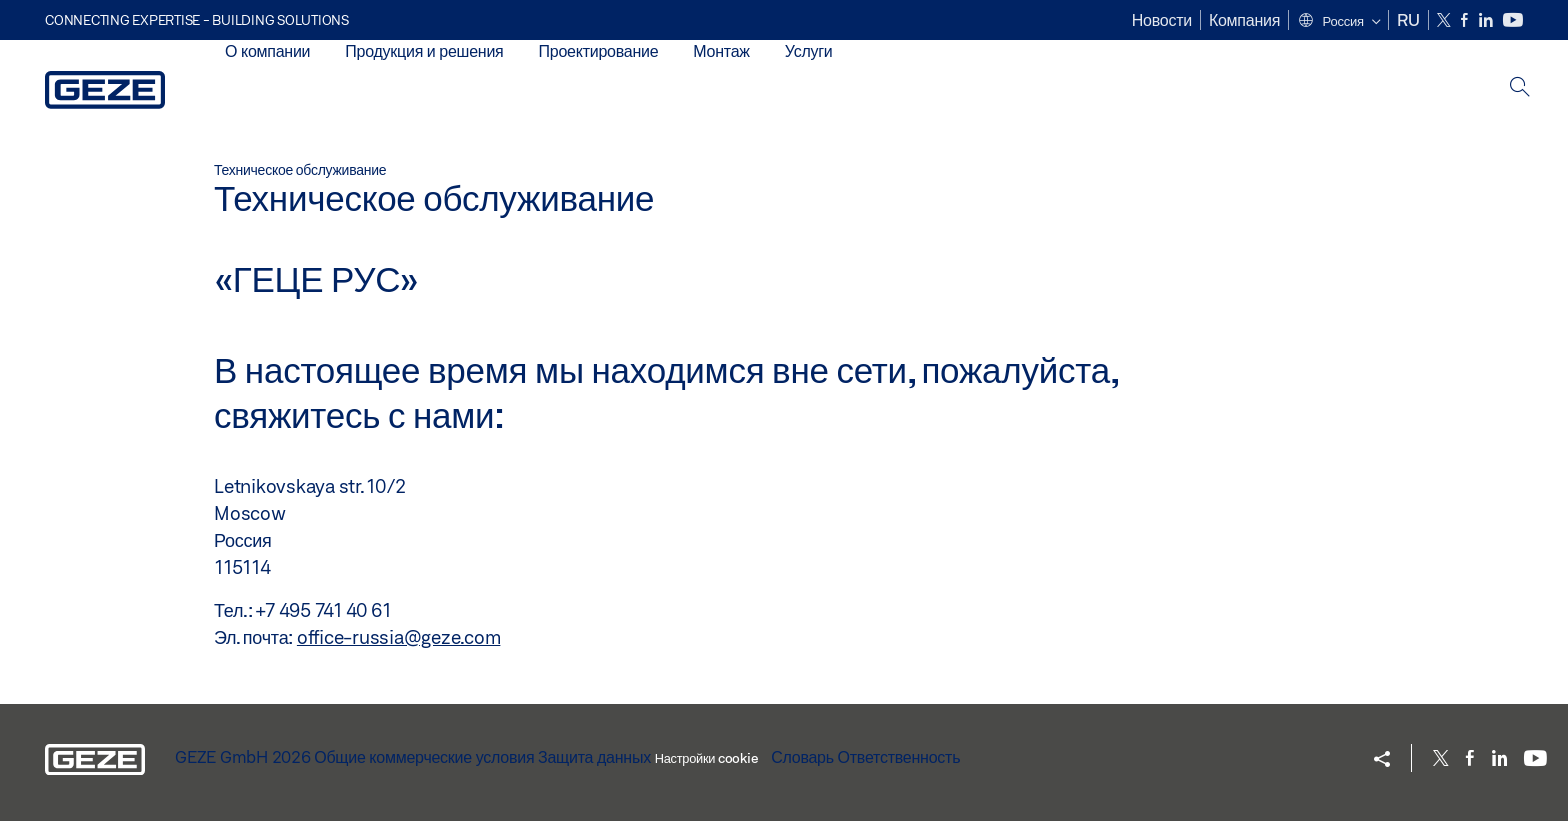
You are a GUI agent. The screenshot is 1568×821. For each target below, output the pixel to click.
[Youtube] (1513, 20)
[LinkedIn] (1487, 20)
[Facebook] (1466, 20)
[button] (1338, 22)
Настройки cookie (706, 758)
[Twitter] (1445, 20)
